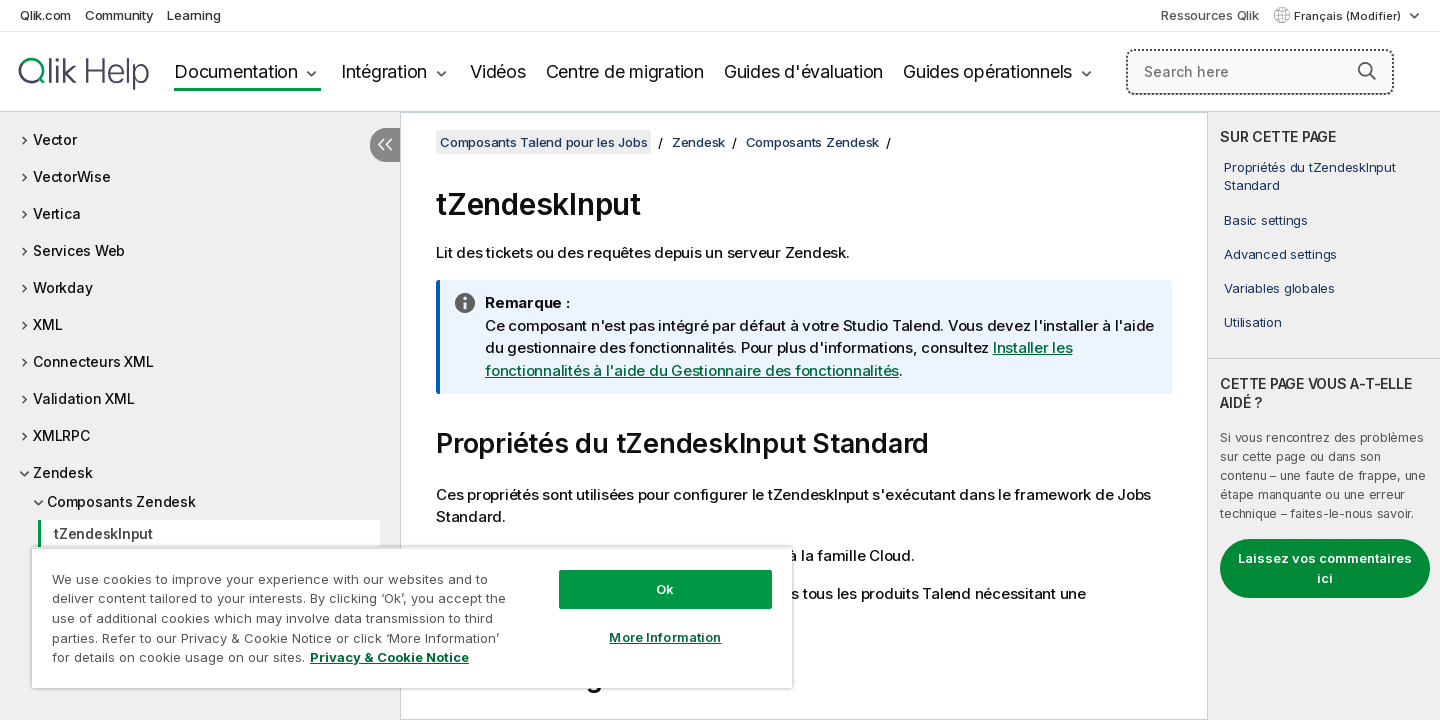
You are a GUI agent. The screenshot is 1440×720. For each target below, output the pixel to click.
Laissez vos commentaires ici (1325, 568)
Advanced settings (1280, 254)
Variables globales (1279, 288)
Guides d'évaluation (803, 71)
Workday (62, 287)
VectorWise (72, 176)
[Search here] (1260, 72)
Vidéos (498, 71)
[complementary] (1324, 416)
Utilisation (1252, 322)
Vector (55, 139)
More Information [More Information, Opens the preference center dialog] (665, 637)
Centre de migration (625, 71)
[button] (1367, 71)
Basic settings (1266, 220)
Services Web (79, 250)
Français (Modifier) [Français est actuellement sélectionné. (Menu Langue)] (1349, 16)
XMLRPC (61, 435)
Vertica (56, 213)
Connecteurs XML (93, 361)
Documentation (236, 71)
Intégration (384, 71)
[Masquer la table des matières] (385, 145)
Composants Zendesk (121, 501)
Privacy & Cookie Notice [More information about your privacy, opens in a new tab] (389, 657)
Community (119, 15)
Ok (665, 589)
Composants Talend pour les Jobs (543, 142)
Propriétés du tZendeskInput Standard (1309, 176)
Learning (193, 15)
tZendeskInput (103, 533)
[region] (412, 617)
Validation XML (84, 398)
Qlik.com (45, 15)
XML (47, 324)
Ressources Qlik (1209, 15)
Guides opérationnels (987, 71)
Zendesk (62, 472)
